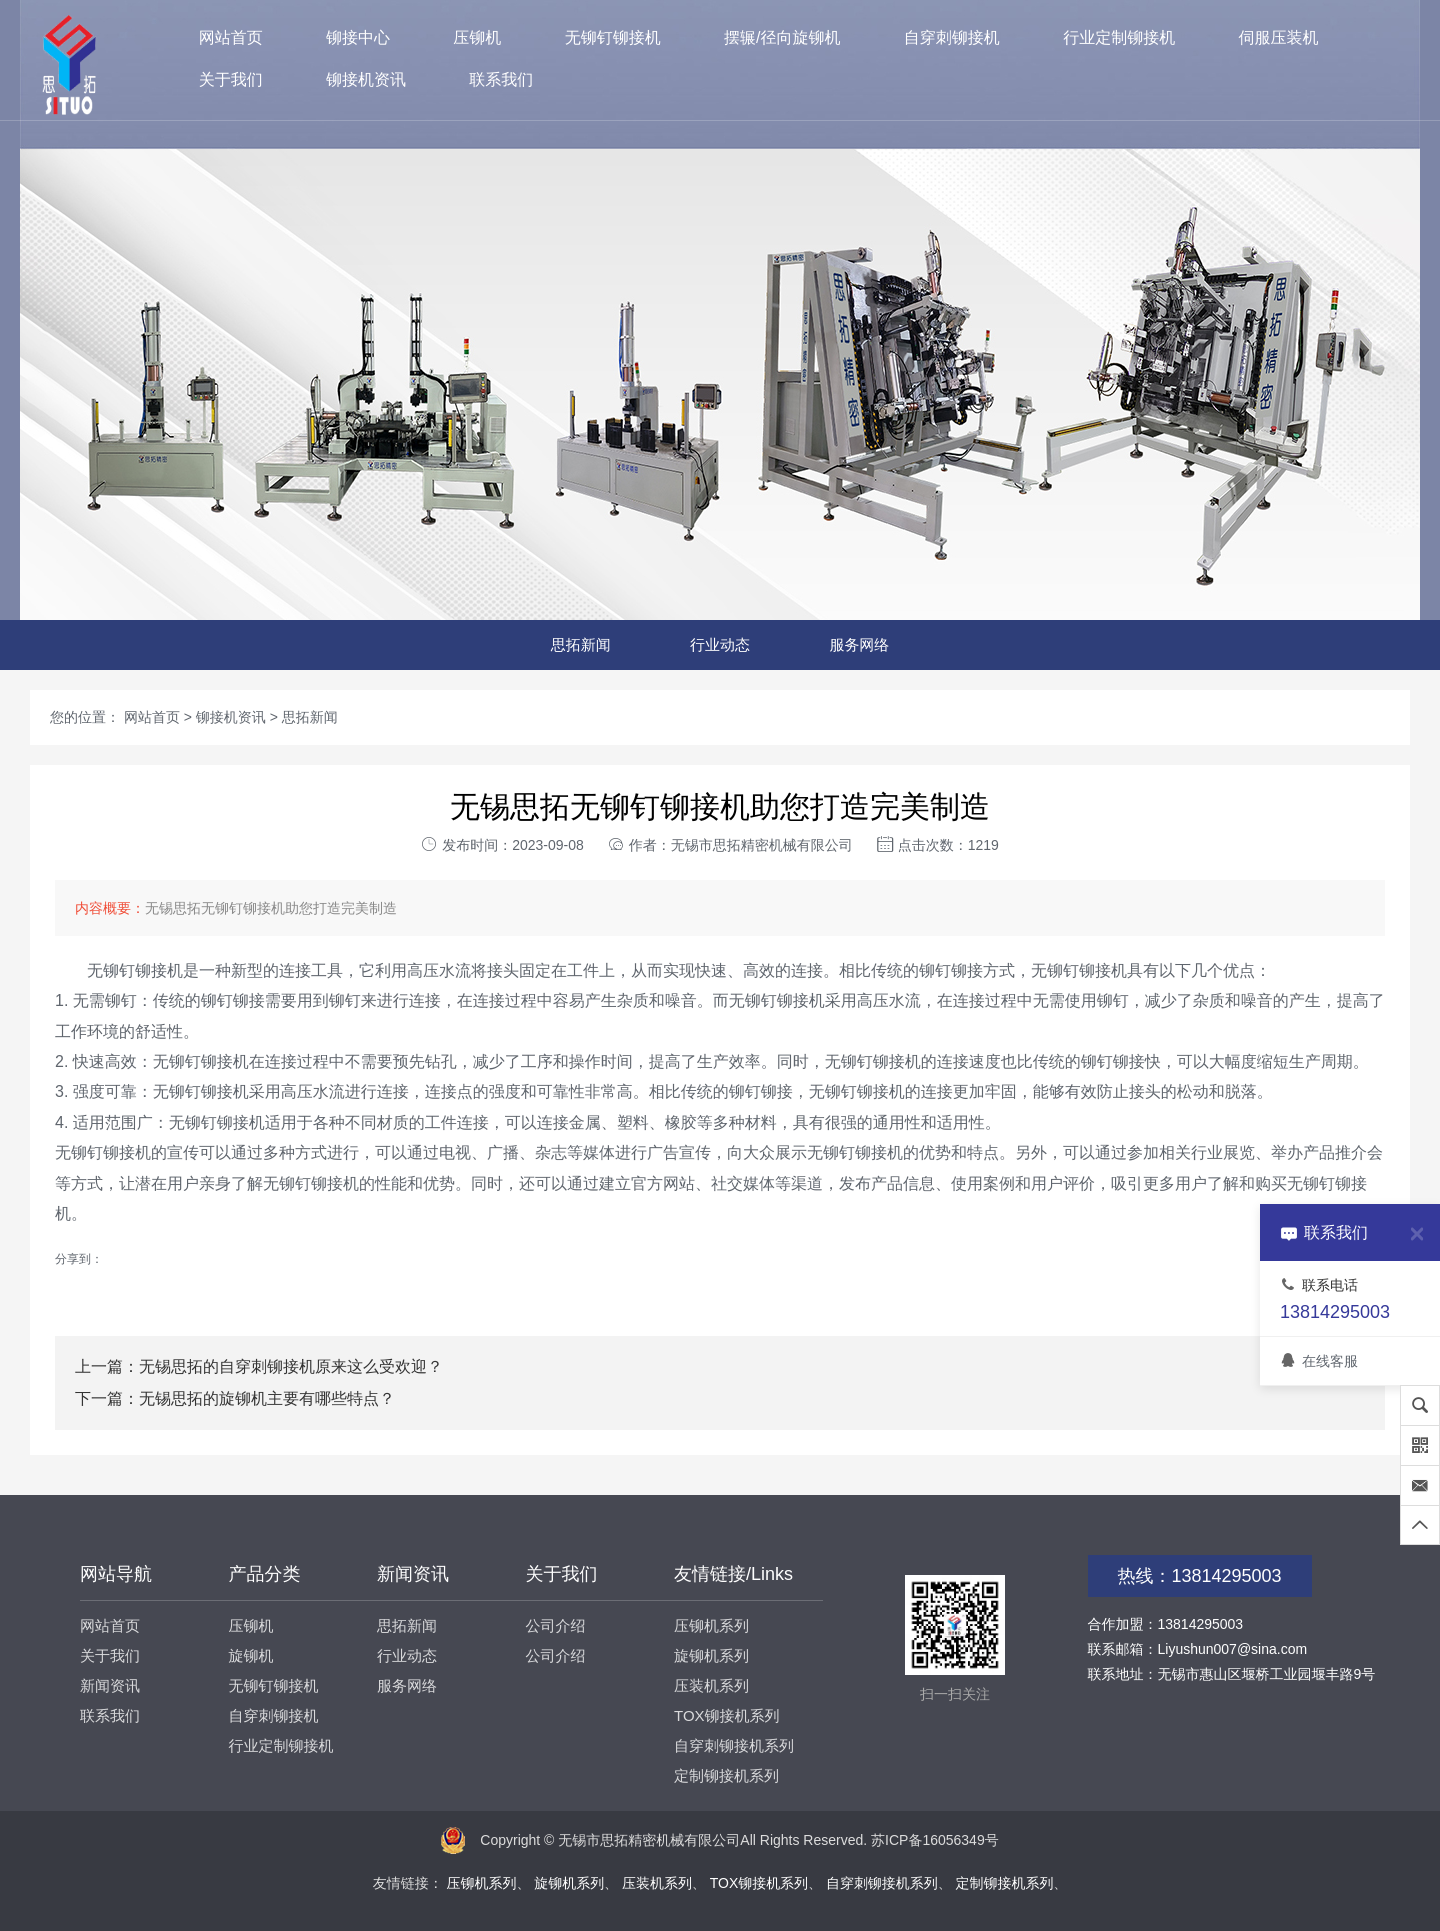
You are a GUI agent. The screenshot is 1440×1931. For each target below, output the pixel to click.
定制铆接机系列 (726, 1775)
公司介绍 (556, 1625)
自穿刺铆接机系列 (734, 1745)
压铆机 (477, 37)
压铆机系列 (711, 1625)
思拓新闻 (580, 644)
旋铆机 (251, 1655)
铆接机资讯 (366, 79)
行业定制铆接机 (1119, 37)
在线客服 (1319, 1361)
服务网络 (860, 644)
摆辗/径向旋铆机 (782, 37)
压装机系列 (711, 1685)
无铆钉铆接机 (613, 37)
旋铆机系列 (711, 1655)
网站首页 (231, 37)
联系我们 (501, 79)
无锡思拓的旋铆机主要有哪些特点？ (267, 1398)
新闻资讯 (110, 1685)
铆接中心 (358, 37)
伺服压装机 (1279, 37)
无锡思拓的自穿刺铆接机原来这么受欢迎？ (291, 1366)
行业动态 (720, 644)
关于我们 (231, 79)
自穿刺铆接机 (952, 37)
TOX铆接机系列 (727, 1715)
